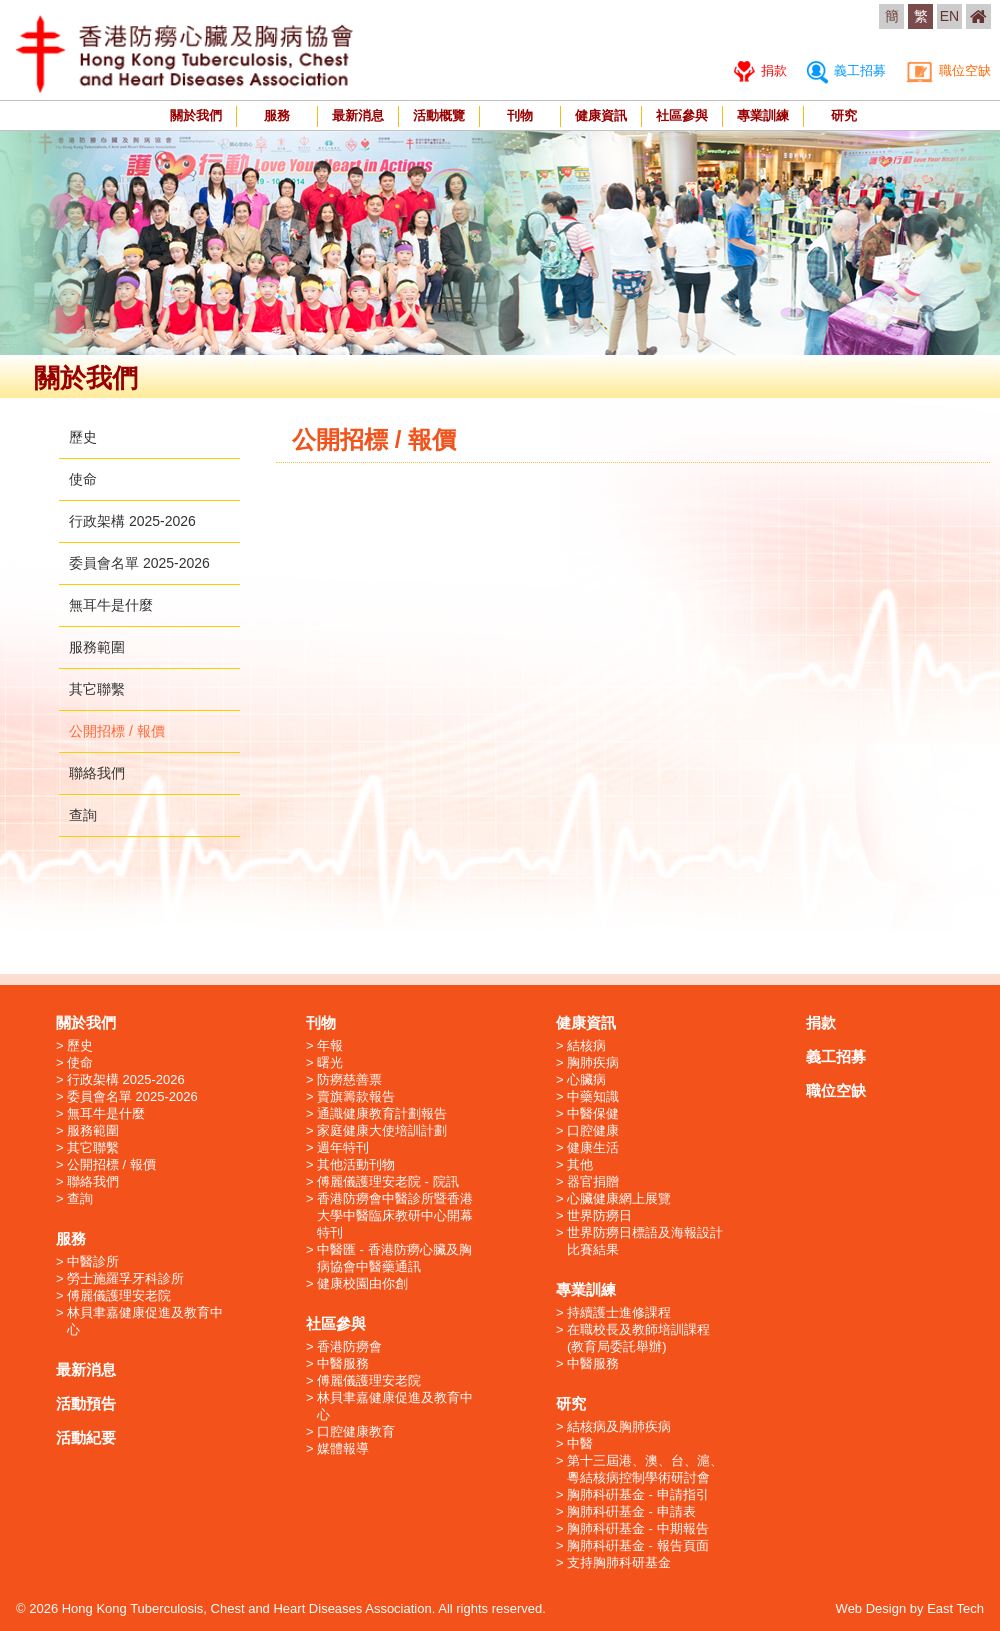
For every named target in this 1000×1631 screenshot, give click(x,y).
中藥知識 (593, 1096)
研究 (844, 115)
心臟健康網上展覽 (619, 1198)
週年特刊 (343, 1147)
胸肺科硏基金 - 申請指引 (638, 1494)
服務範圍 (97, 647)
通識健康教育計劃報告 (382, 1113)
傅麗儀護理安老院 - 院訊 (388, 1181)
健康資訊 (601, 115)
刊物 (520, 115)
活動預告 (86, 1403)
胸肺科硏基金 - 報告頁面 (638, 1545)
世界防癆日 (599, 1215)
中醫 (580, 1443)
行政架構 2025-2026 (132, 521)
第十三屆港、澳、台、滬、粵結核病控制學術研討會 (645, 1469)
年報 (330, 1045)
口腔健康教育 (356, 1431)
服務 (277, 115)
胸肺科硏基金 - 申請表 (631, 1511)
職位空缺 (948, 70)
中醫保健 (593, 1113)
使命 (83, 479)
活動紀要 (86, 1437)
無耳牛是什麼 (111, 605)
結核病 (586, 1045)
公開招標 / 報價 (117, 731)
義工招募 (846, 70)
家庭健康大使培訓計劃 (382, 1130)
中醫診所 (93, 1261)
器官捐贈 (593, 1181)
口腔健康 (593, 1130)
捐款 (760, 70)
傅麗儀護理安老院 (119, 1295)
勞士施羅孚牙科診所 (125, 1278)
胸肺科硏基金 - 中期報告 (638, 1528)
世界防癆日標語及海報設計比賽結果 (645, 1241)
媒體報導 (343, 1448)
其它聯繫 (97, 689)
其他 (580, 1164)
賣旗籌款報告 (356, 1096)
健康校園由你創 (362, 1283)
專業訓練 (763, 115)
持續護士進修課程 (619, 1312)
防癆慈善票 (349, 1079)
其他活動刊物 (356, 1164)
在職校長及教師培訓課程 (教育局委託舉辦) (638, 1338)
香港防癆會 (349, 1346)
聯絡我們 (97, 773)
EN (949, 16)
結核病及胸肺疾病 (619, 1426)
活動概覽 (439, 115)
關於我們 (196, 115)
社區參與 (682, 115)
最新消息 (358, 115)
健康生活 (593, 1147)
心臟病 (586, 1079)
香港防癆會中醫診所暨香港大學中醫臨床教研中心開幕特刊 (395, 1215)
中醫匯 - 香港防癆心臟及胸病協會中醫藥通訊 (394, 1258)
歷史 (83, 437)
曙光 (330, 1062)
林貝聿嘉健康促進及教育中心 (145, 1321)
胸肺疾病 (593, 1062)
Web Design (871, 1608)
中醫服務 (343, 1363)
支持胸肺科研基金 (619, 1562)
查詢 (83, 815)
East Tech (955, 1608)
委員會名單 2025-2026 (139, 563)
